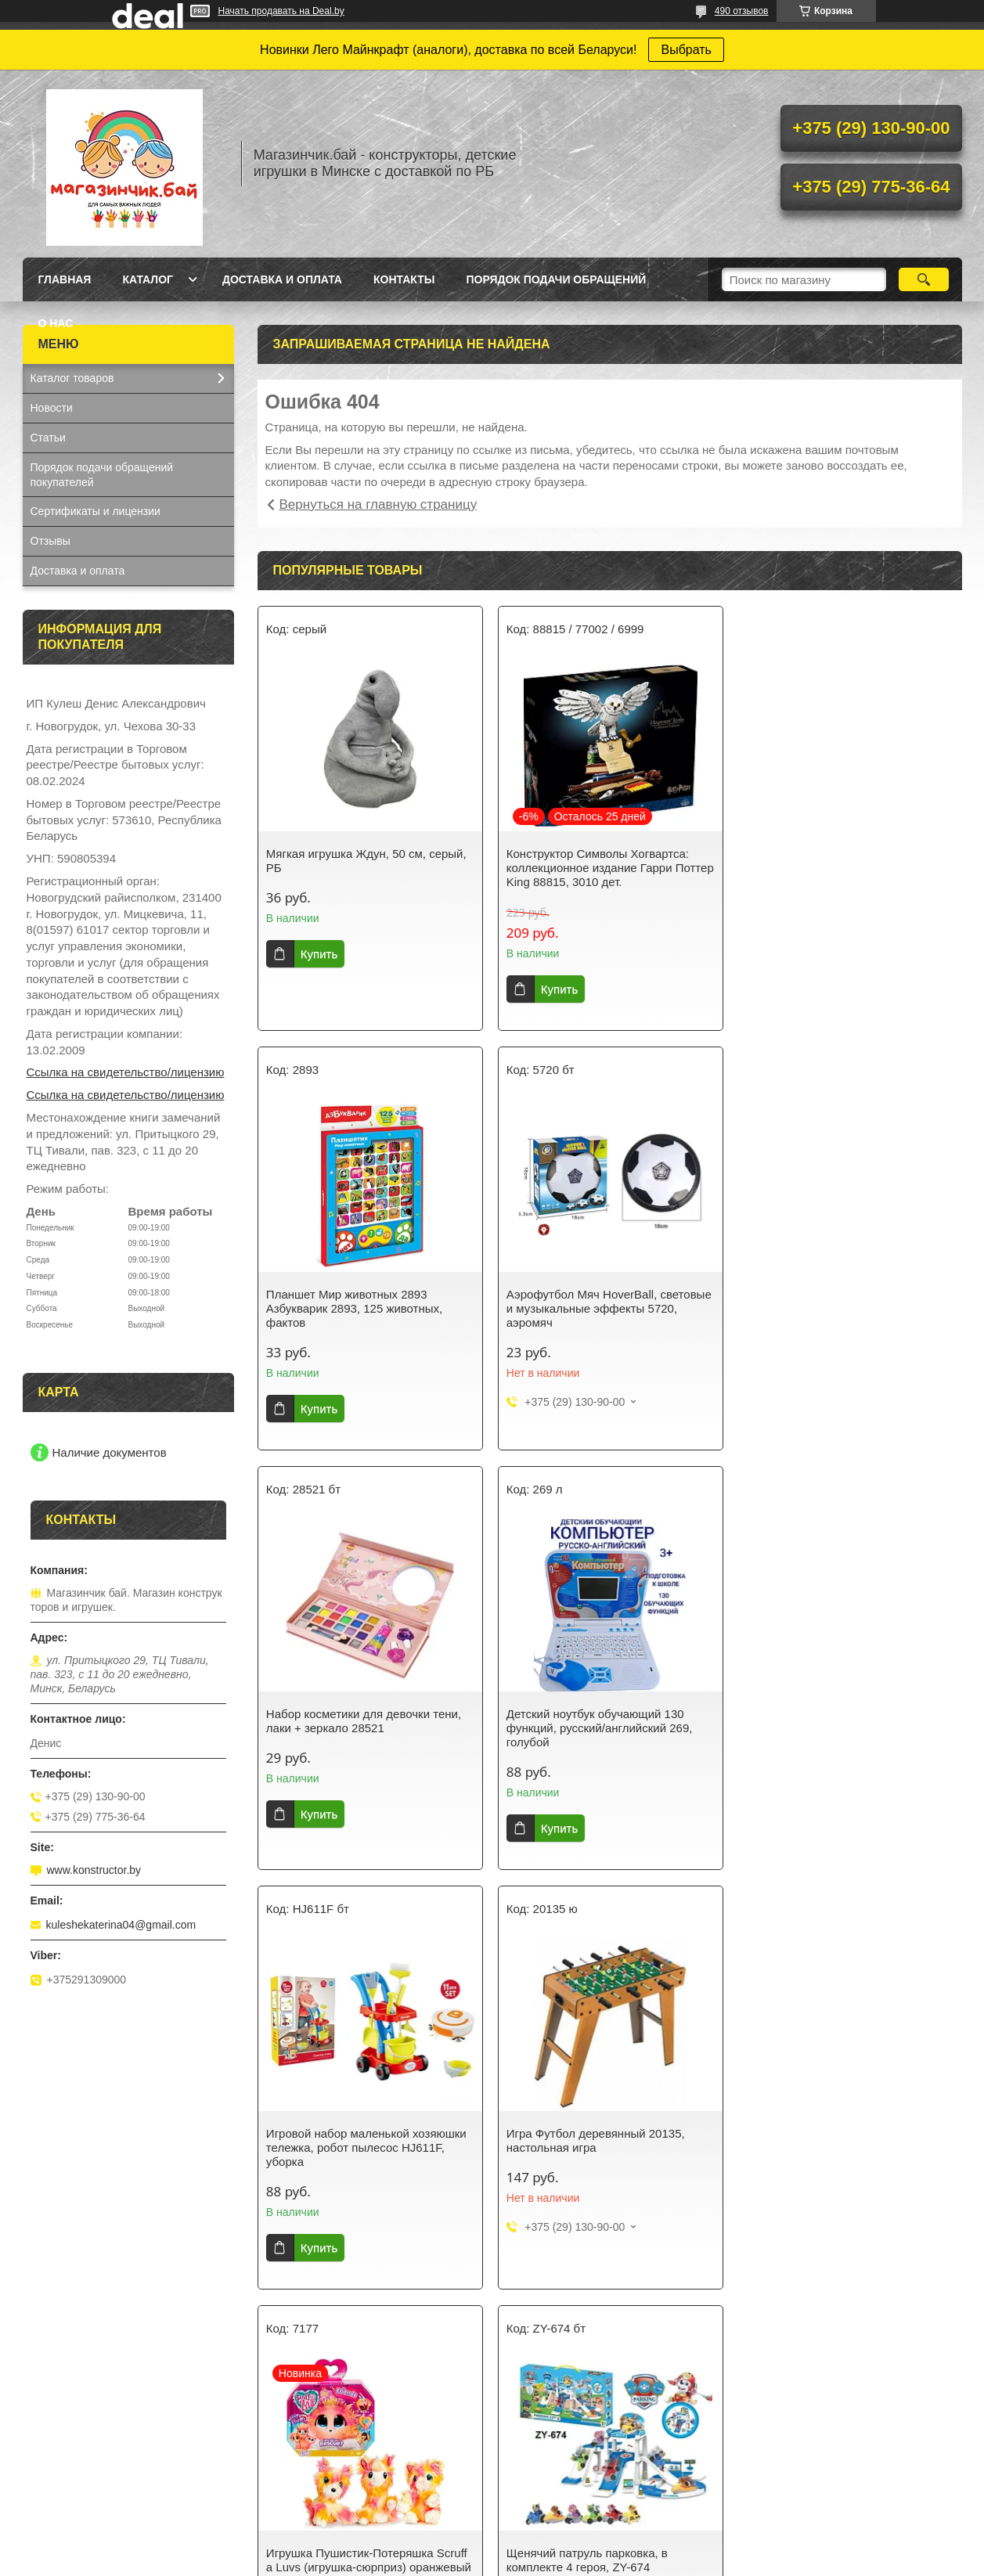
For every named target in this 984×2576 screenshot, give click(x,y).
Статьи (48, 437)
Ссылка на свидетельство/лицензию (126, 1072)
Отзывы (50, 541)
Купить (319, 953)
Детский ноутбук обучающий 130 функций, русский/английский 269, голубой (838, 1308)
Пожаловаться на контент (608, 2561)
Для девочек (301, 2425)
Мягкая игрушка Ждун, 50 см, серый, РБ (366, 860)
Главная (65, 279)
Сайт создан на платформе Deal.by (492, 2547)
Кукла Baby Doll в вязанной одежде (838, 2461)
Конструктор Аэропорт (87, 2446)
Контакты (403, 279)
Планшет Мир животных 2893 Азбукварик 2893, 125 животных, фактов (833, 867)
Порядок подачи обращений (556, 279)
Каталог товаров (72, 378)
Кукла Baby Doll (70, 2425)
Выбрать (686, 49)
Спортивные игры (555, 2425)
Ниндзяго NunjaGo (317, 2446)
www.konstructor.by (94, 1870)
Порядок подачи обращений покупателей (102, 474)
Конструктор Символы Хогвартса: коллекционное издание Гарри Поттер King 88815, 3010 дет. (609, 867)
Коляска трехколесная (806, 2482)
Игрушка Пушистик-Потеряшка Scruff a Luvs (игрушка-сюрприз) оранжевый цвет (847, 1728)
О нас (56, 323)
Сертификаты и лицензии (95, 511)
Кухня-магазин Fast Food (94, 2487)
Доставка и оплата (282, 279)
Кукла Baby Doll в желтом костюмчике (845, 2441)
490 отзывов (742, 10)
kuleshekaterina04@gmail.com (121, 1924)
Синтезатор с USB (77, 2466)
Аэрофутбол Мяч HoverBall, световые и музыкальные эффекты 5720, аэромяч (368, 1308)
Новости (52, 408)
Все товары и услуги (603, 2304)
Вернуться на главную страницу (378, 504)
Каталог (147, 279)
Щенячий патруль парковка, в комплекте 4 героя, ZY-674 (346, 2140)
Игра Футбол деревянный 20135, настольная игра (595, 1721)
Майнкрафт (299, 2487)
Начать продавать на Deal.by (281, 10)
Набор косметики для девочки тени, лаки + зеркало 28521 (603, 1301)
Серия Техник (305, 2466)
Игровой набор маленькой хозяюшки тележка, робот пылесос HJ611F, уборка (366, 1728)
